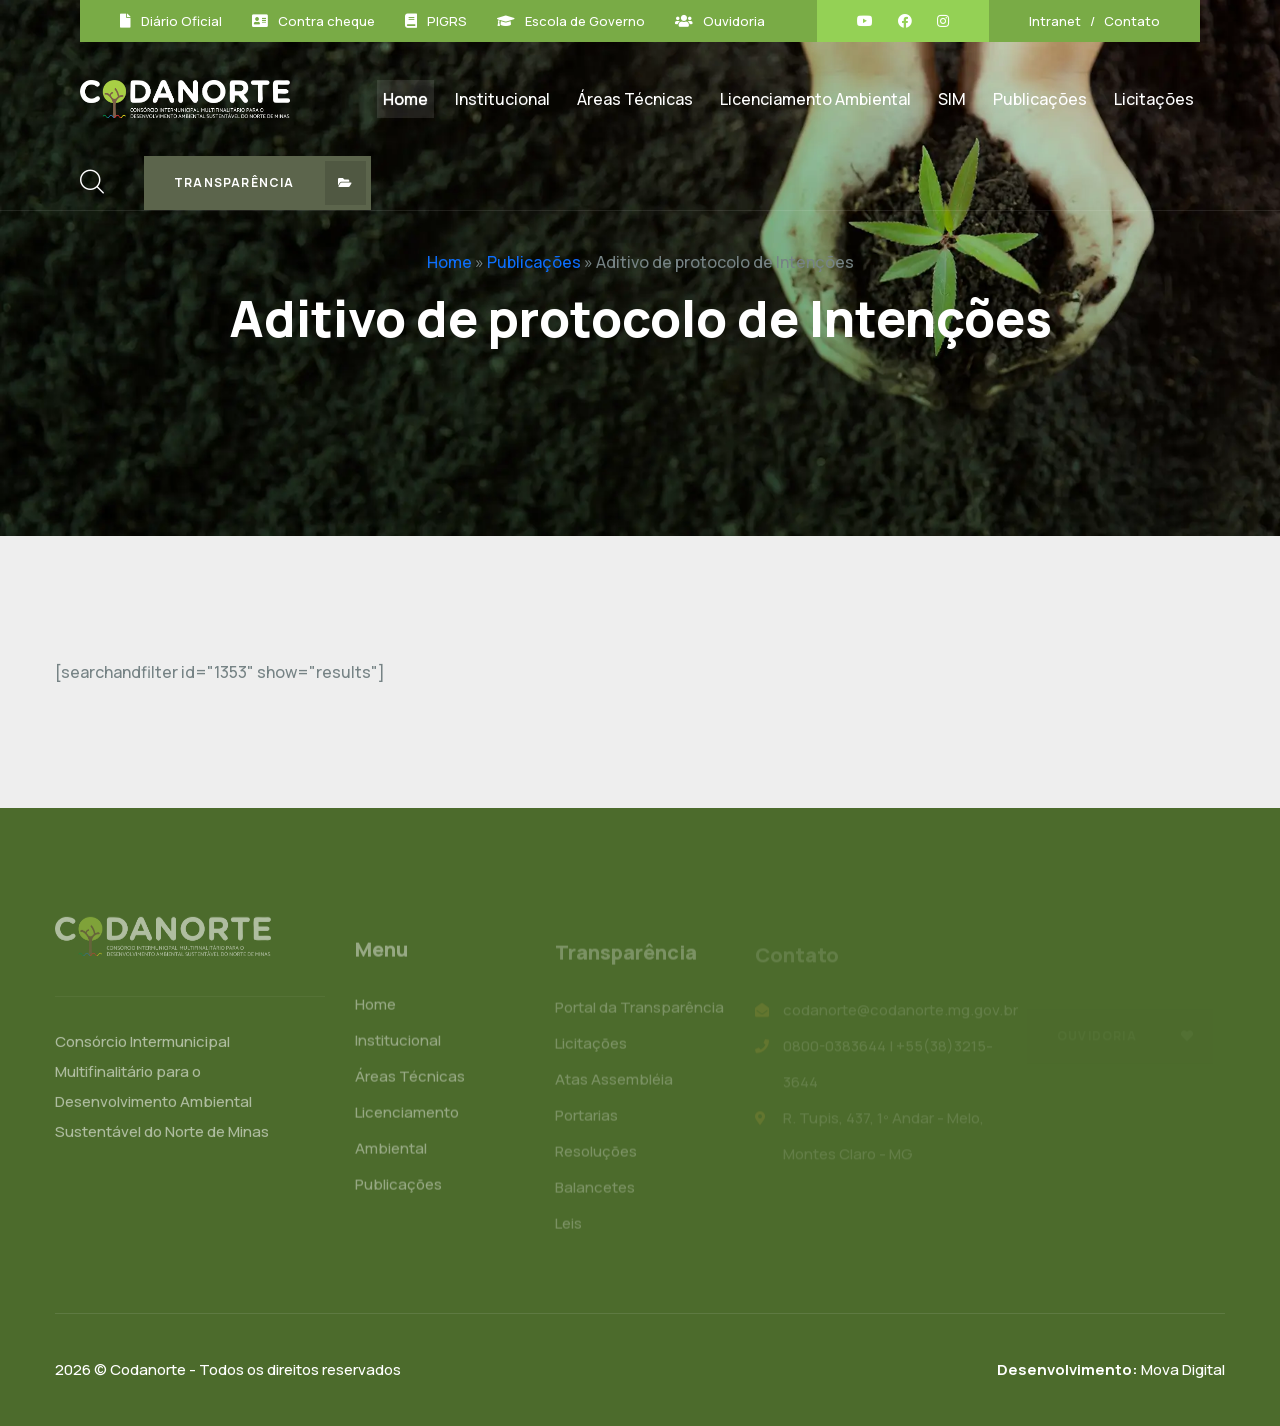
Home (405, 99)
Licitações (1154, 99)
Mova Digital (1111, 1369)
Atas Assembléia (614, 1083)
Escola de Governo (585, 21)
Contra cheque (326, 21)
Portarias (586, 1119)
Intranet (1055, 21)
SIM (952, 99)
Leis (568, 1227)
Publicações (1040, 99)
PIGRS (447, 21)
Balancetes (595, 1191)
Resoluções (596, 1155)
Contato (1132, 21)
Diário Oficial (181, 21)
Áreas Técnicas (635, 99)
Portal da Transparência (639, 1011)
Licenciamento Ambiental (815, 99)
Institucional (502, 99)
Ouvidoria (734, 21)
